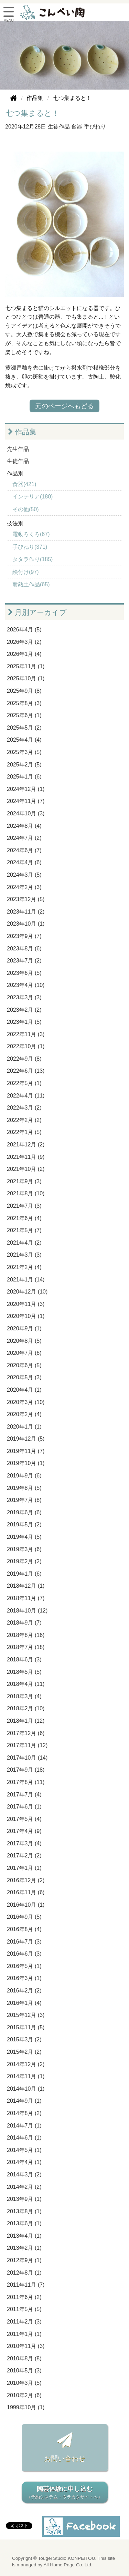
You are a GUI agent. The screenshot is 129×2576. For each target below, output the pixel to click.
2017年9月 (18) (25, 1770)
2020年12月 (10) (27, 1292)
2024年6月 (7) (24, 850)
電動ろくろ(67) (31, 534)
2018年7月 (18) (25, 1647)
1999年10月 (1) (25, 2407)
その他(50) (25, 509)
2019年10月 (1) (25, 1463)
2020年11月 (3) (25, 1304)
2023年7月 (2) (24, 961)
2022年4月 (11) (25, 1096)
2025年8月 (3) (24, 703)
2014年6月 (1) (24, 2138)
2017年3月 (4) (24, 1843)
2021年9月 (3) (24, 1181)
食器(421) (24, 484)
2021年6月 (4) (24, 1218)
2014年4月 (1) (24, 2162)
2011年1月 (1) (24, 2334)
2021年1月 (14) (25, 1279)
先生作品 (18, 449)
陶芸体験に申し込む (64, 2492)
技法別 (15, 523)
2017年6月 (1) (24, 1807)
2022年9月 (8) (24, 1059)
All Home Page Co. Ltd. (67, 2564)
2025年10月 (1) (25, 678)
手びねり (95, 127)
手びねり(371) (29, 547)
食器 (76, 127)
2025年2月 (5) (24, 764)
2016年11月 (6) (25, 1892)
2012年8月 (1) (24, 2273)
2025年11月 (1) (25, 666)
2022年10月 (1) (25, 1046)
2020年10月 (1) (25, 1316)
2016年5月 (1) (24, 1966)
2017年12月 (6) (25, 1733)
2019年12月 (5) (25, 1439)
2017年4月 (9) (24, 1831)
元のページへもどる (64, 406)
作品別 (15, 473)
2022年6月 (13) (25, 1071)
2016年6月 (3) (24, 1954)
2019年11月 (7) (25, 1451)
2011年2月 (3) (24, 2322)
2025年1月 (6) (24, 777)
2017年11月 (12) (27, 1745)
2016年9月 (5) (24, 1917)
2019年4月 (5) (24, 1537)
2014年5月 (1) (24, 2150)
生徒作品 (59, 127)
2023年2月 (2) (24, 1010)
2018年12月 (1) (25, 1586)
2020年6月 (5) (24, 1365)
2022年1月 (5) (24, 1132)
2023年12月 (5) (25, 899)
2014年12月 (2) (25, 2064)
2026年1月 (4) (24, 654)
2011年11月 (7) (25, 2285)
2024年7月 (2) (24, 838)
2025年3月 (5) (24, 752)
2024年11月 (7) (25, 801)
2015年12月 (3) (25, 2015)
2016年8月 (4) (24, 1929)
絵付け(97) (25, 572)
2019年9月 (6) (24, 1475)
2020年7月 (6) (24, 1353)
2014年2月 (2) (24, 2187)
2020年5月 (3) (24, 1377)
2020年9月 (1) (24, 1328)
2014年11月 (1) (25, 2076)
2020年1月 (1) (24, 1427)
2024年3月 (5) (24, 875)
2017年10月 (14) (27, 1758)
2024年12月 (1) (25, 789)
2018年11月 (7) (25, 1598)
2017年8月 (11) (25, 1782)
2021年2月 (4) (24, 1267)
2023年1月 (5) (24, 1022)
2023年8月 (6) (24, 948)
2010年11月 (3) (25, 2346)
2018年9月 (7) (24, 1623)
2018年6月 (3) (24, 1659)
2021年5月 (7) (24, 1230)
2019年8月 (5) (24, 1488)
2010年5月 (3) (24, 2370)
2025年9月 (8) (24, 691)
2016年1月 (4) (24, 2003)
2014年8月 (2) (24, 2113)
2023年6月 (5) (24, 973)
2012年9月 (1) (24, 2260)
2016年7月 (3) (24, 1942)
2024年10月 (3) (25, 813)
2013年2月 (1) (24, 2248)
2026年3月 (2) (24, 642)
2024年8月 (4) (24, 826)
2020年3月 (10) (25, 1402)
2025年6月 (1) (24, 715)
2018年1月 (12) (25, 1721)
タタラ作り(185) (32, 559)
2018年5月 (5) (24, 1672)
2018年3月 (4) (24, 1696)
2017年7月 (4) (24, 1794)
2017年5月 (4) (24, 1819)
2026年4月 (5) (24, 629)
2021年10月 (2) (25, 1169)
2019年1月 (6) (24, 1574)
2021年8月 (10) (25, 1193)
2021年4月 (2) (24, 1243)
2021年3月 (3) (24, 1255)
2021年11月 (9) (25, 1157)
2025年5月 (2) (24, 728)
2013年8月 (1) (24, 2211)
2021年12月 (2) (25, 1144)
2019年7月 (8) (24, 1500)
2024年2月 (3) (24, 887)
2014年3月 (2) (24, 2174)
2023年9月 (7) (24, 936)
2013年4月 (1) (24, 2236)
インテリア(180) (32, 496)
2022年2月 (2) (24, 1120)
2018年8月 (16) (25, 1635)
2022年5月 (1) (24, 1083)
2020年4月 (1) (24, 1390)
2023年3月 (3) (24, 997)
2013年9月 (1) (24, 2199)
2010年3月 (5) (24, 2383)
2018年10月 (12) (27, 1611)
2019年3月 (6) (24, 1549)
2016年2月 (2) (24, 1990)
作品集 (22, 432)
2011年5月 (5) (24, 2309)
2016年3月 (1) (24, 1978)
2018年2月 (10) (25, 1708)
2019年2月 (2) (24, 1561)
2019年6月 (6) (24, 1512)
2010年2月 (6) (24, 2395)
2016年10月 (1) (25, 1905)
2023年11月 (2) (25, 912)
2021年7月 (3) (24, 1206)
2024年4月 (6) (24, 862)
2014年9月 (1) (24, 2101)
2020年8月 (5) (24, 1341)
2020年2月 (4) (24, 1414)
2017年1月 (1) (24, 1868)
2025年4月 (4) (24, 740)
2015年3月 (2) (24, 2039)
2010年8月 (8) (24, 2358)
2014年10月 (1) (25, 2089)
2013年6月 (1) (24, 2223)
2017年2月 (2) (24, 1855)
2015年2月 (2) (24, 2052)
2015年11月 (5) (25, 2027)
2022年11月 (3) (25, 1034)
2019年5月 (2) (24, 1524)
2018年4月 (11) (25, 1684)
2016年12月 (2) (25, 1880)
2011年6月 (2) (24, 2297)
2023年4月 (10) (25, 985)
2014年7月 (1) (24, 2126)
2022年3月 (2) (24, 1108)
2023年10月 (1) (25, 924)
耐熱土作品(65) (31, 584)
